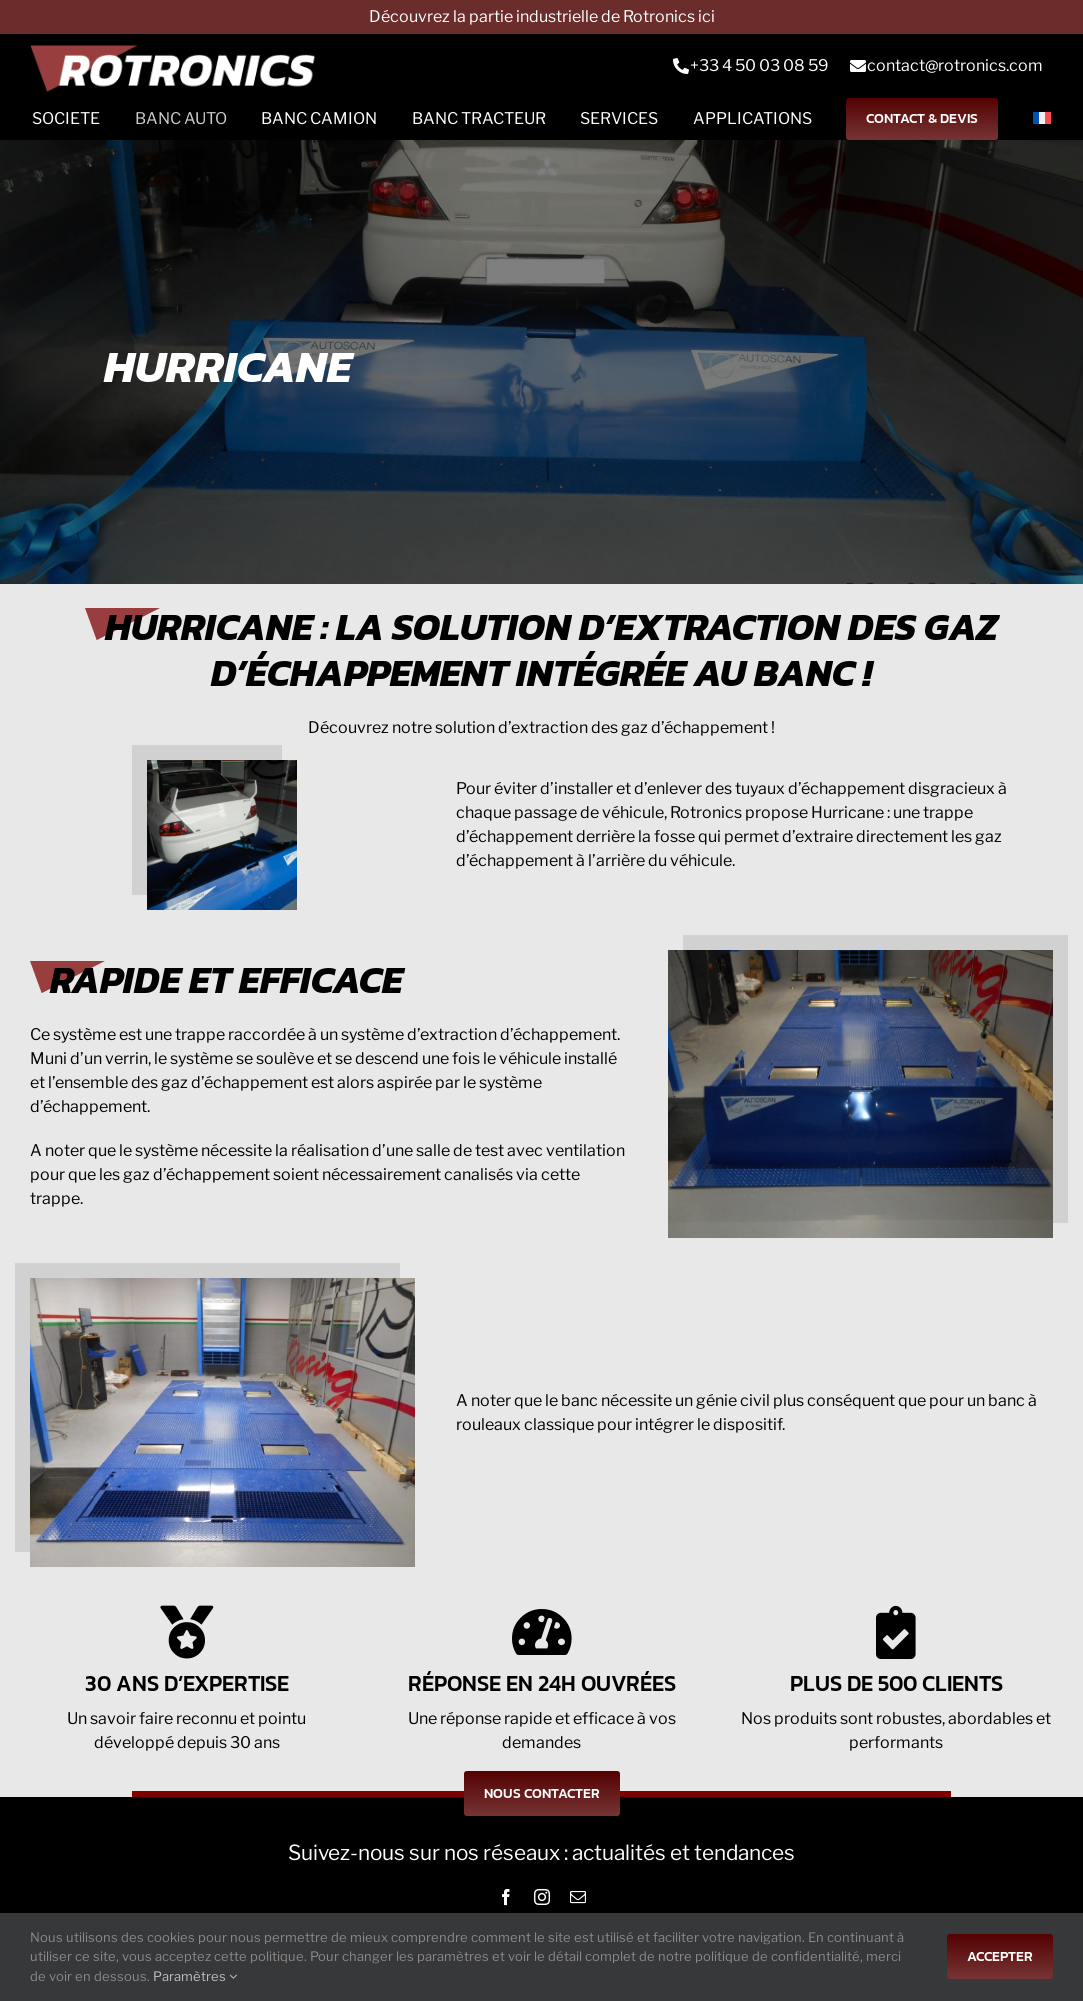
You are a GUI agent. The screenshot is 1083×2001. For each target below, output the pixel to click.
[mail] (578, 1897)
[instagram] (542, 1897)
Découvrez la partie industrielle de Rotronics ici (542, 16)
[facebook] (506, 1897)
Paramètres (195, 1976)
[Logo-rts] (180, 66)
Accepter (1000, 1956)
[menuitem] (1042, 119)
